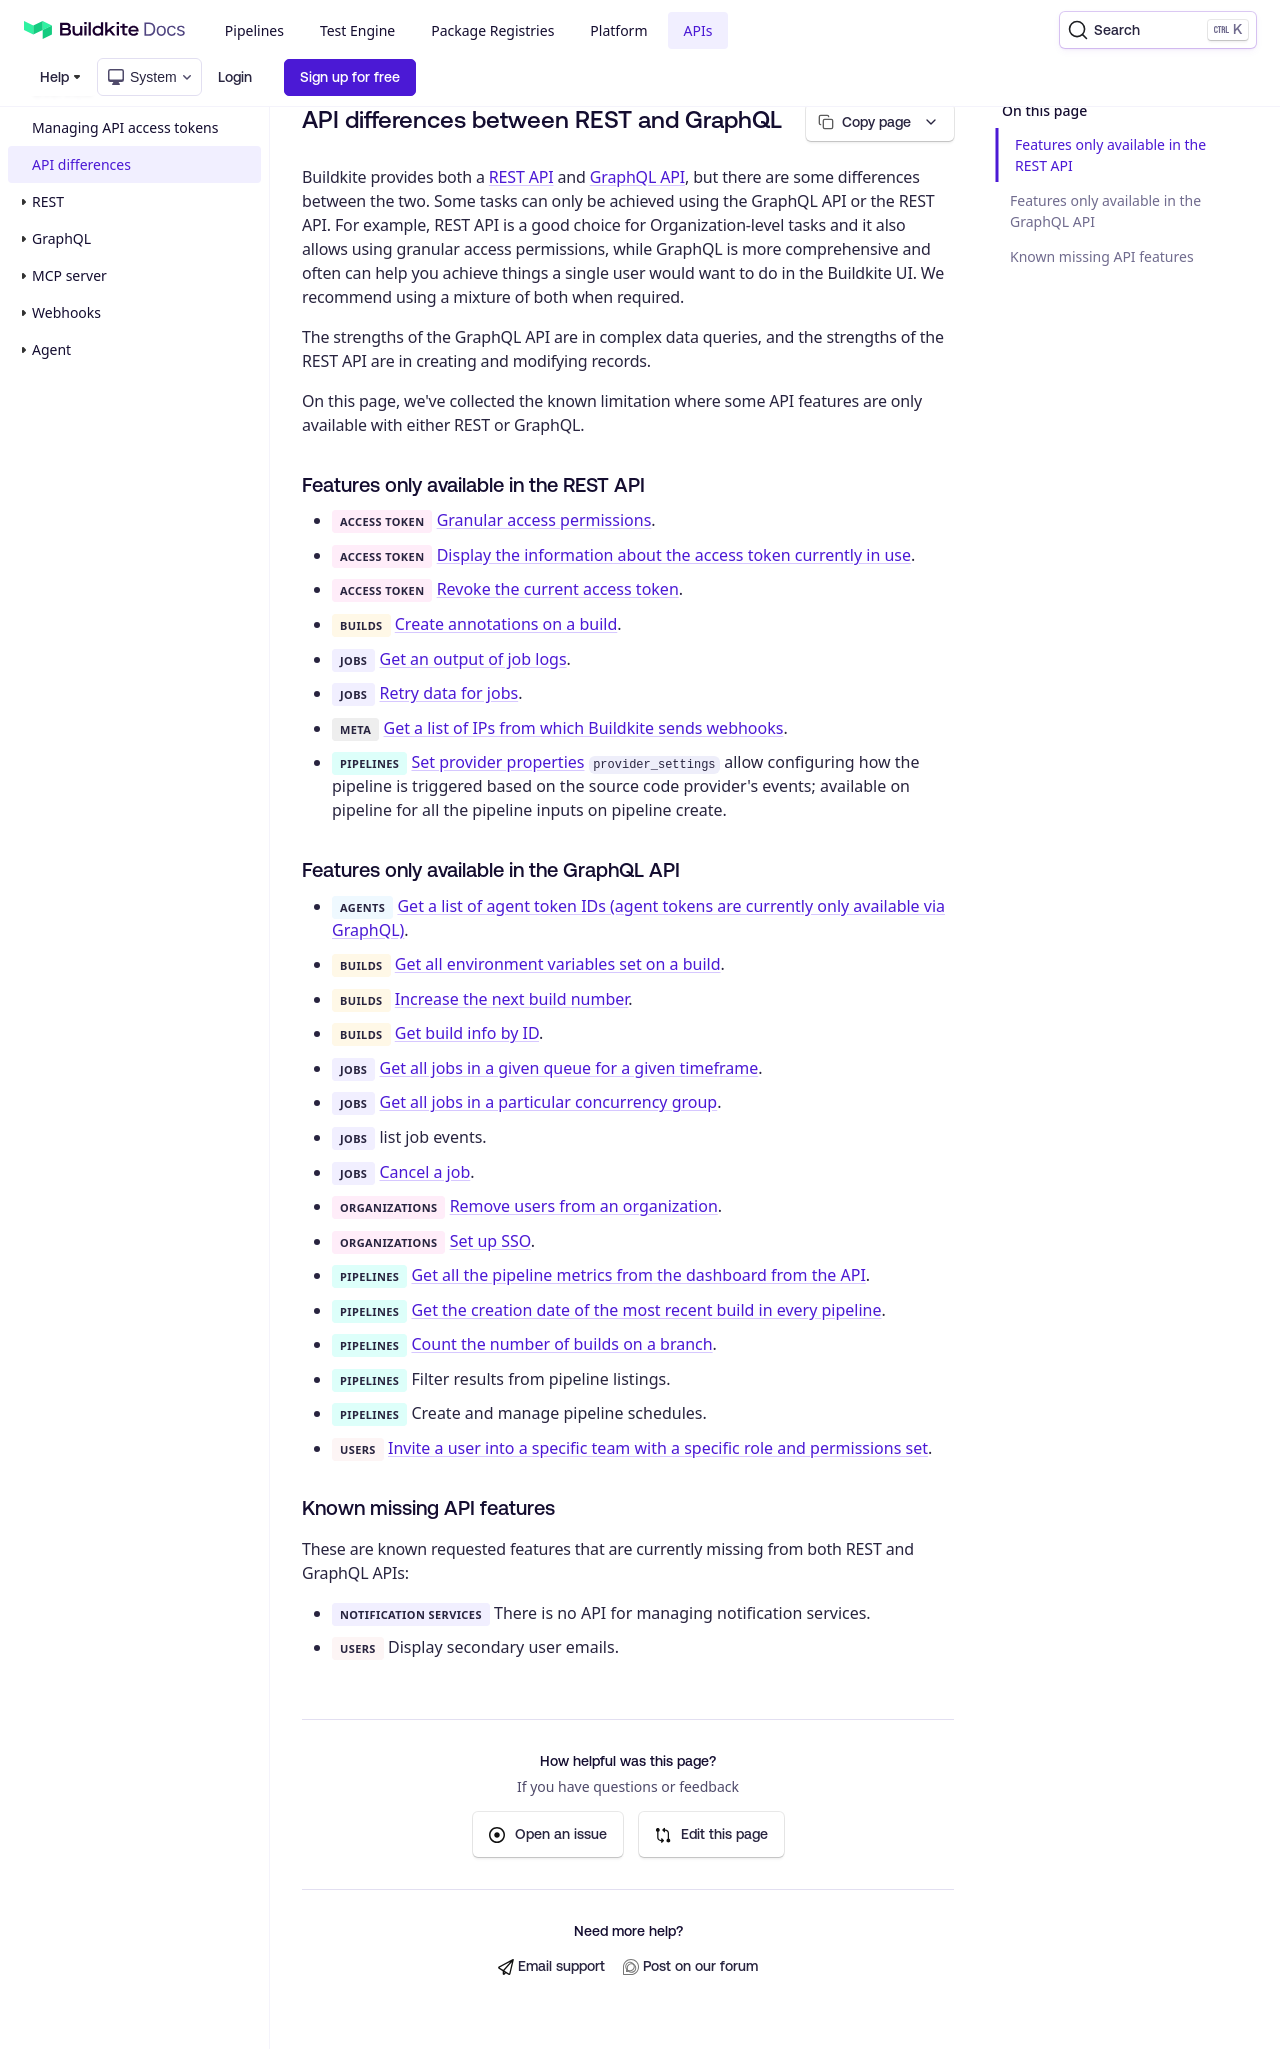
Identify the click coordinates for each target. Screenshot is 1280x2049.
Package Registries (492, 30)
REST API (521, 177)
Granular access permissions (544, 521)
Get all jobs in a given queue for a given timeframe (569, 1068)
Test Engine (357, 30)
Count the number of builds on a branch (561, 1344)
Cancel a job (425, 1172)
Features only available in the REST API (1110, 155)
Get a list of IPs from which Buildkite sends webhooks (584, 728)
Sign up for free (350, 77)
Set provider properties (497, 762)
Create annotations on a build (506, 624)
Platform (618, 30)
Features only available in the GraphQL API (1105, 211)
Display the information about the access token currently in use (674, 555)
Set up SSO (490, 1241)
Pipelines (254, 30)
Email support (551, 1967)
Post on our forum (690, 1967)
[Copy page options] (878, 122)
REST (48, 201)
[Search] (1158, 30)
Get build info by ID (467, 1034)
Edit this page (711, 1834)
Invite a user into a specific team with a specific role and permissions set (658, 1448)
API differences (81, 164)
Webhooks (66, 312)
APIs (698, 30)
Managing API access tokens (125, 127)
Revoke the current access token (558, 590)
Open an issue (548, 1834)
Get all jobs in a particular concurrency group (549, 1103)
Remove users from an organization (584, 1206)
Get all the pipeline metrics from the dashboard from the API (638, 1275)
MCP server (69, 275)
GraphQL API (637, 177)
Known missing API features (1102, 256)
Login (235, 77)
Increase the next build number (512, 999)
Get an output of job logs (473, 659)
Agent (51, 349)
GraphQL (61, 238)
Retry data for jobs (449, 693)
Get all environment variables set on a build (558, 964)
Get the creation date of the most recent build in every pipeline (646, 1310)
